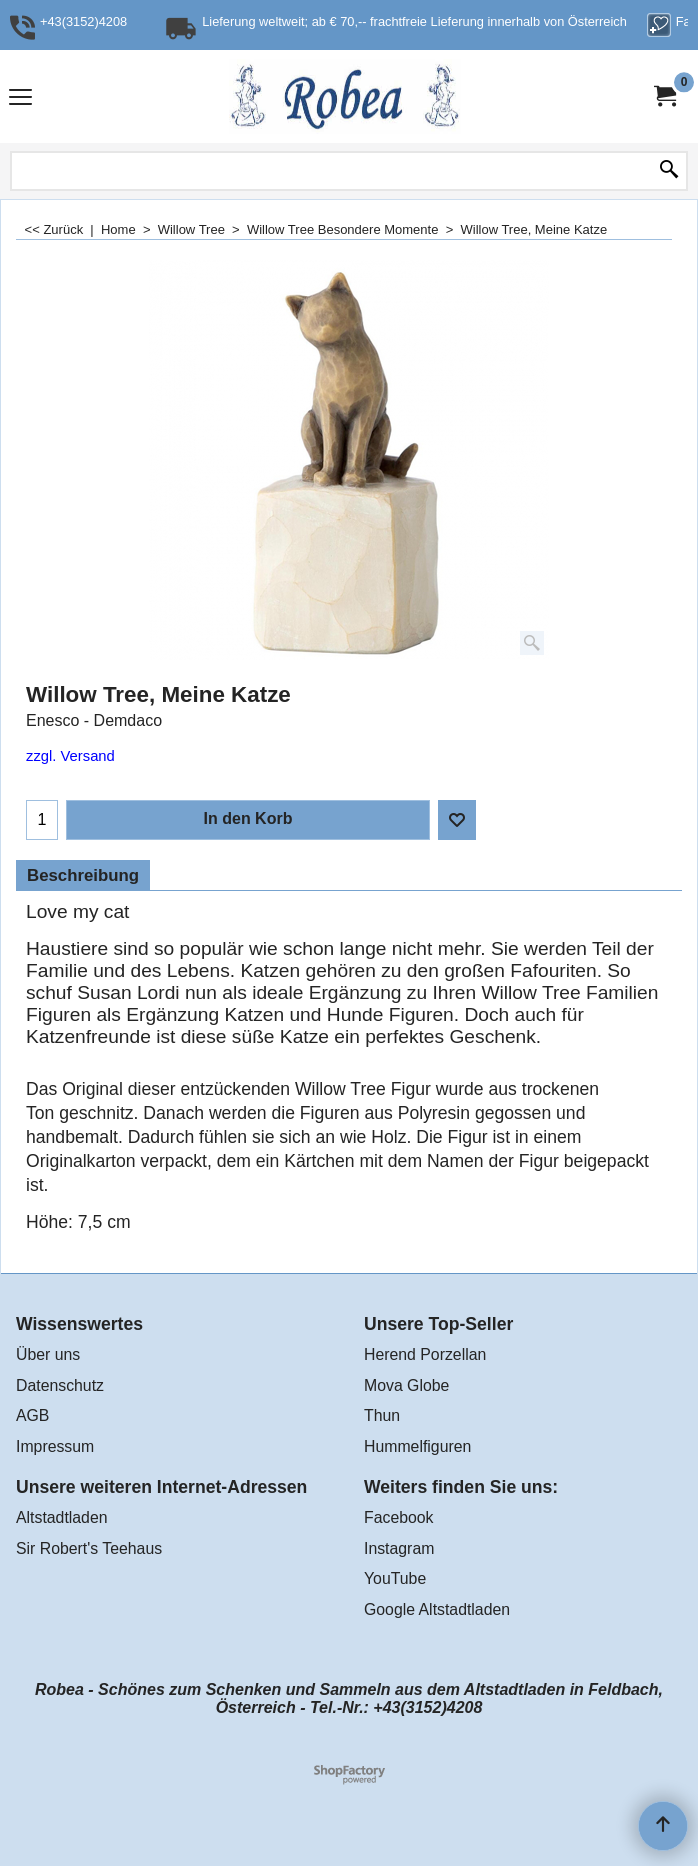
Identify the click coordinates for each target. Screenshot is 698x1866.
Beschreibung (83, 875)
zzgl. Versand (70, 756)
